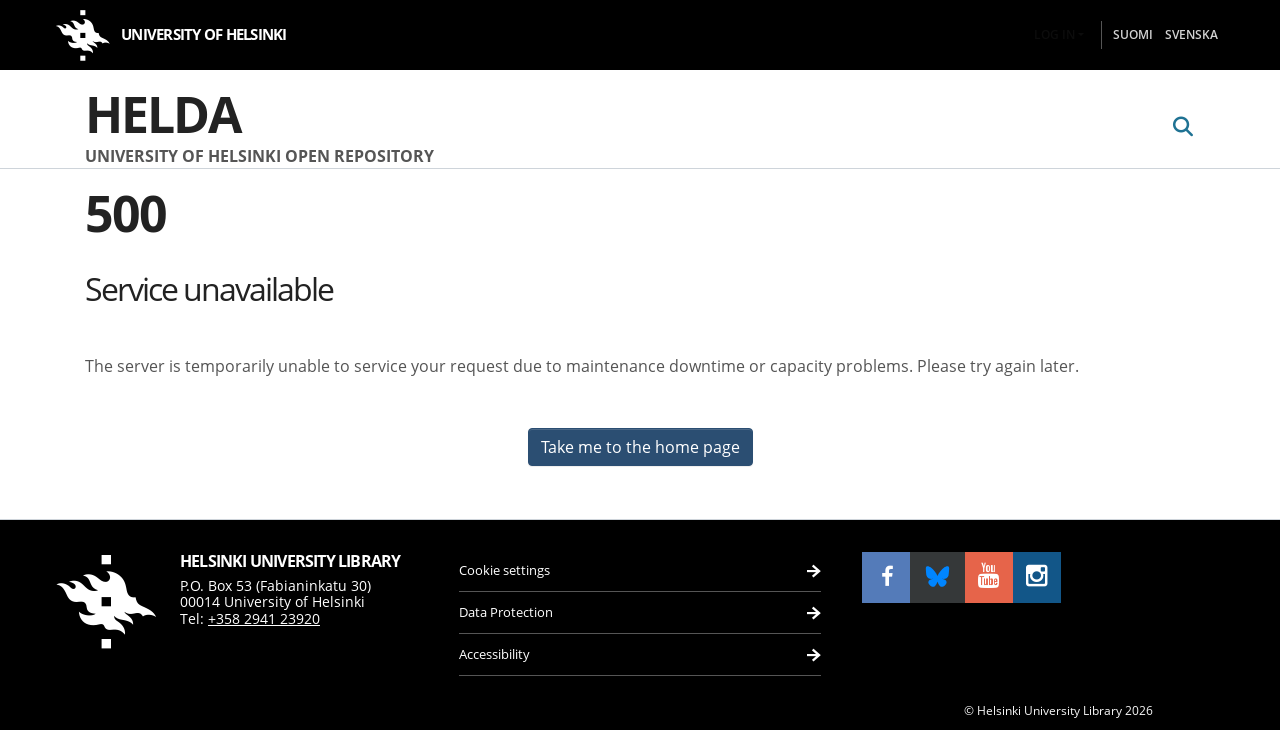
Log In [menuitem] (1054, 34)
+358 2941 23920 (264, 605)
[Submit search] (1182, 127)
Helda (163, 114)
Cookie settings (509, 560)
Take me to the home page (640, 447)
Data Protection (510, 607)
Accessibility (500, 653)
